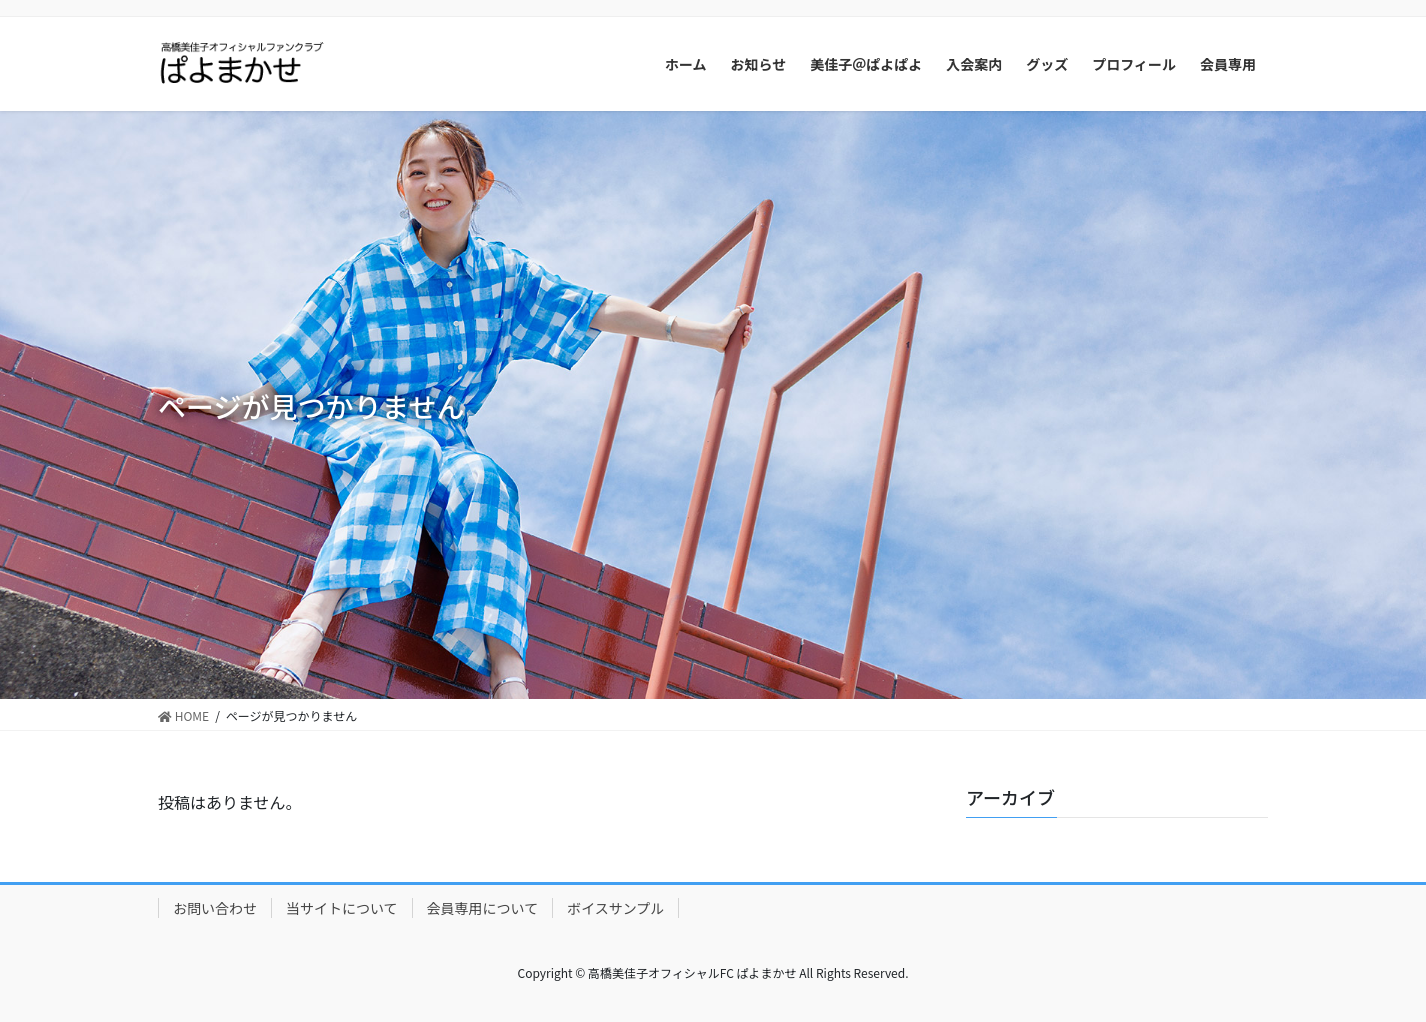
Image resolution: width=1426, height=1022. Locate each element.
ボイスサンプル (615, 908)
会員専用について (483, 908)
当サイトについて (342, 908)
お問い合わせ (215, 908)
